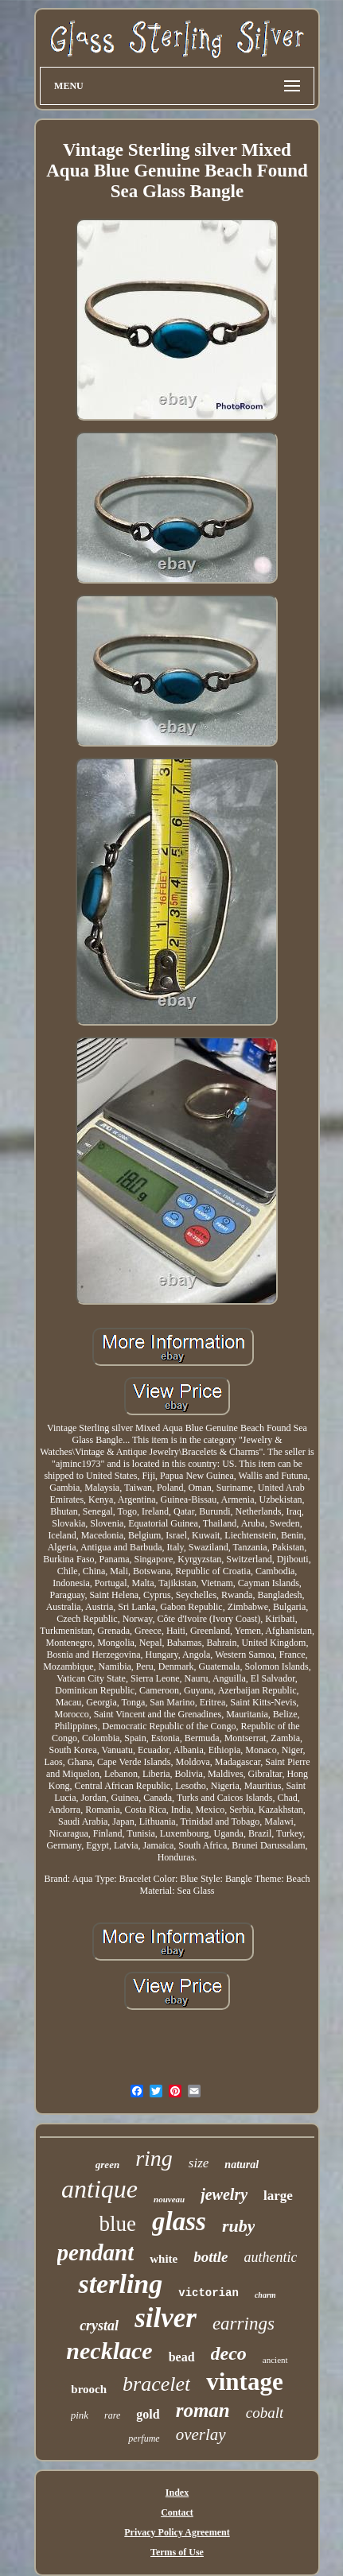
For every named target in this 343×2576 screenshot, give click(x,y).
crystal (99, 2326)
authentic (270, 2257)
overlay (201, 2434)
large (278, 2195)
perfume (143, 2438)
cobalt (265, 2412)
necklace (109, 2350)
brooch (89, 2389)
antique (99, 2188)
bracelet (156, 2384)
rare (112, 2415)
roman (203, 2410)
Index (177, 2492)
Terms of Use (177, 2552)
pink (79, 2415)
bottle (210, 2256)
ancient (275, 2360)
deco (229, 2353)
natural (241, 2165)
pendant (95, 2252)
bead (182, 2357)
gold (147, 2414)
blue (118, 2224)
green (107, 2165)
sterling (120, 2284)
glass (179, 2221)
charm (265, 2295)
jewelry (224, 2194)
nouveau (169, 2199)
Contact (177, 2512)
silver (165, 2318)
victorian (208, 2293)
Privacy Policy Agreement (176, 2532)
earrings (243, 2324)
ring (154, 2158)
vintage (244, 2382)
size (199, 2163)
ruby (238, 2226)
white (163, 2258)
